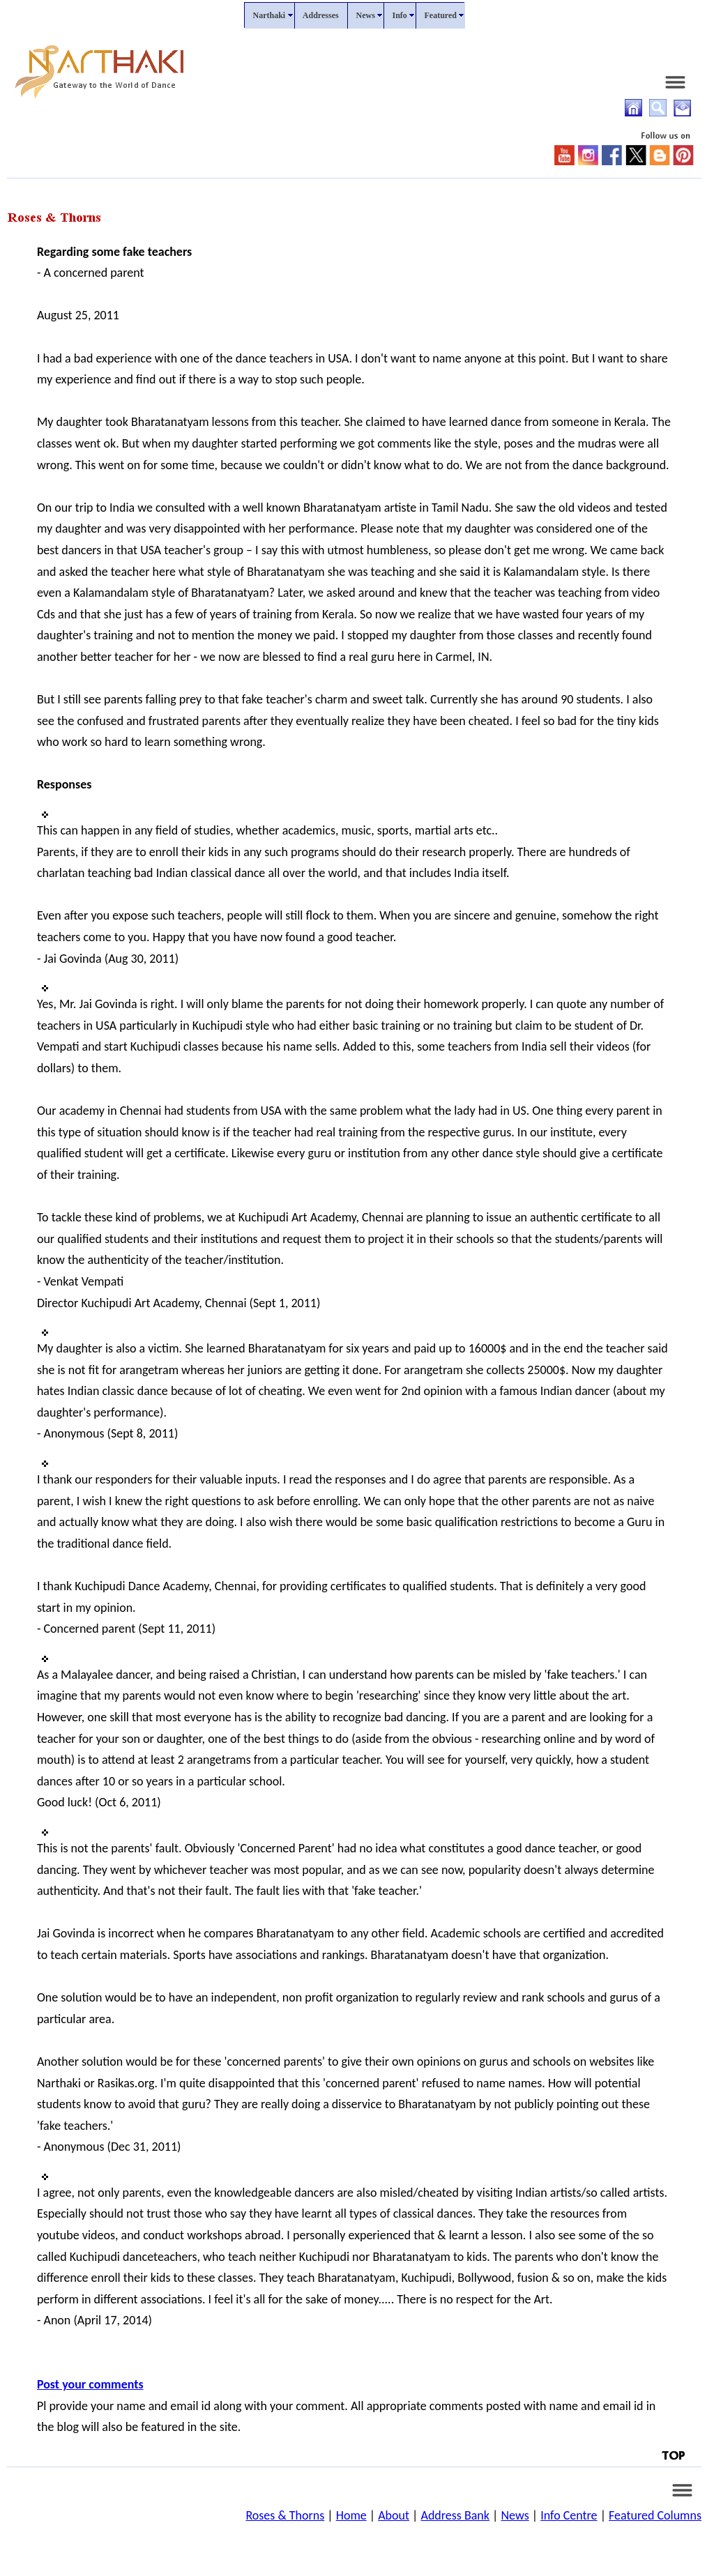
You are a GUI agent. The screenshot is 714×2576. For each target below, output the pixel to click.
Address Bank (454, 2515)
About (393, 2515)
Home (351, 2515)
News (515, 2515)
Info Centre (568, 2515)
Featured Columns (655, 2515)
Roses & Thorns (284, 2515)
